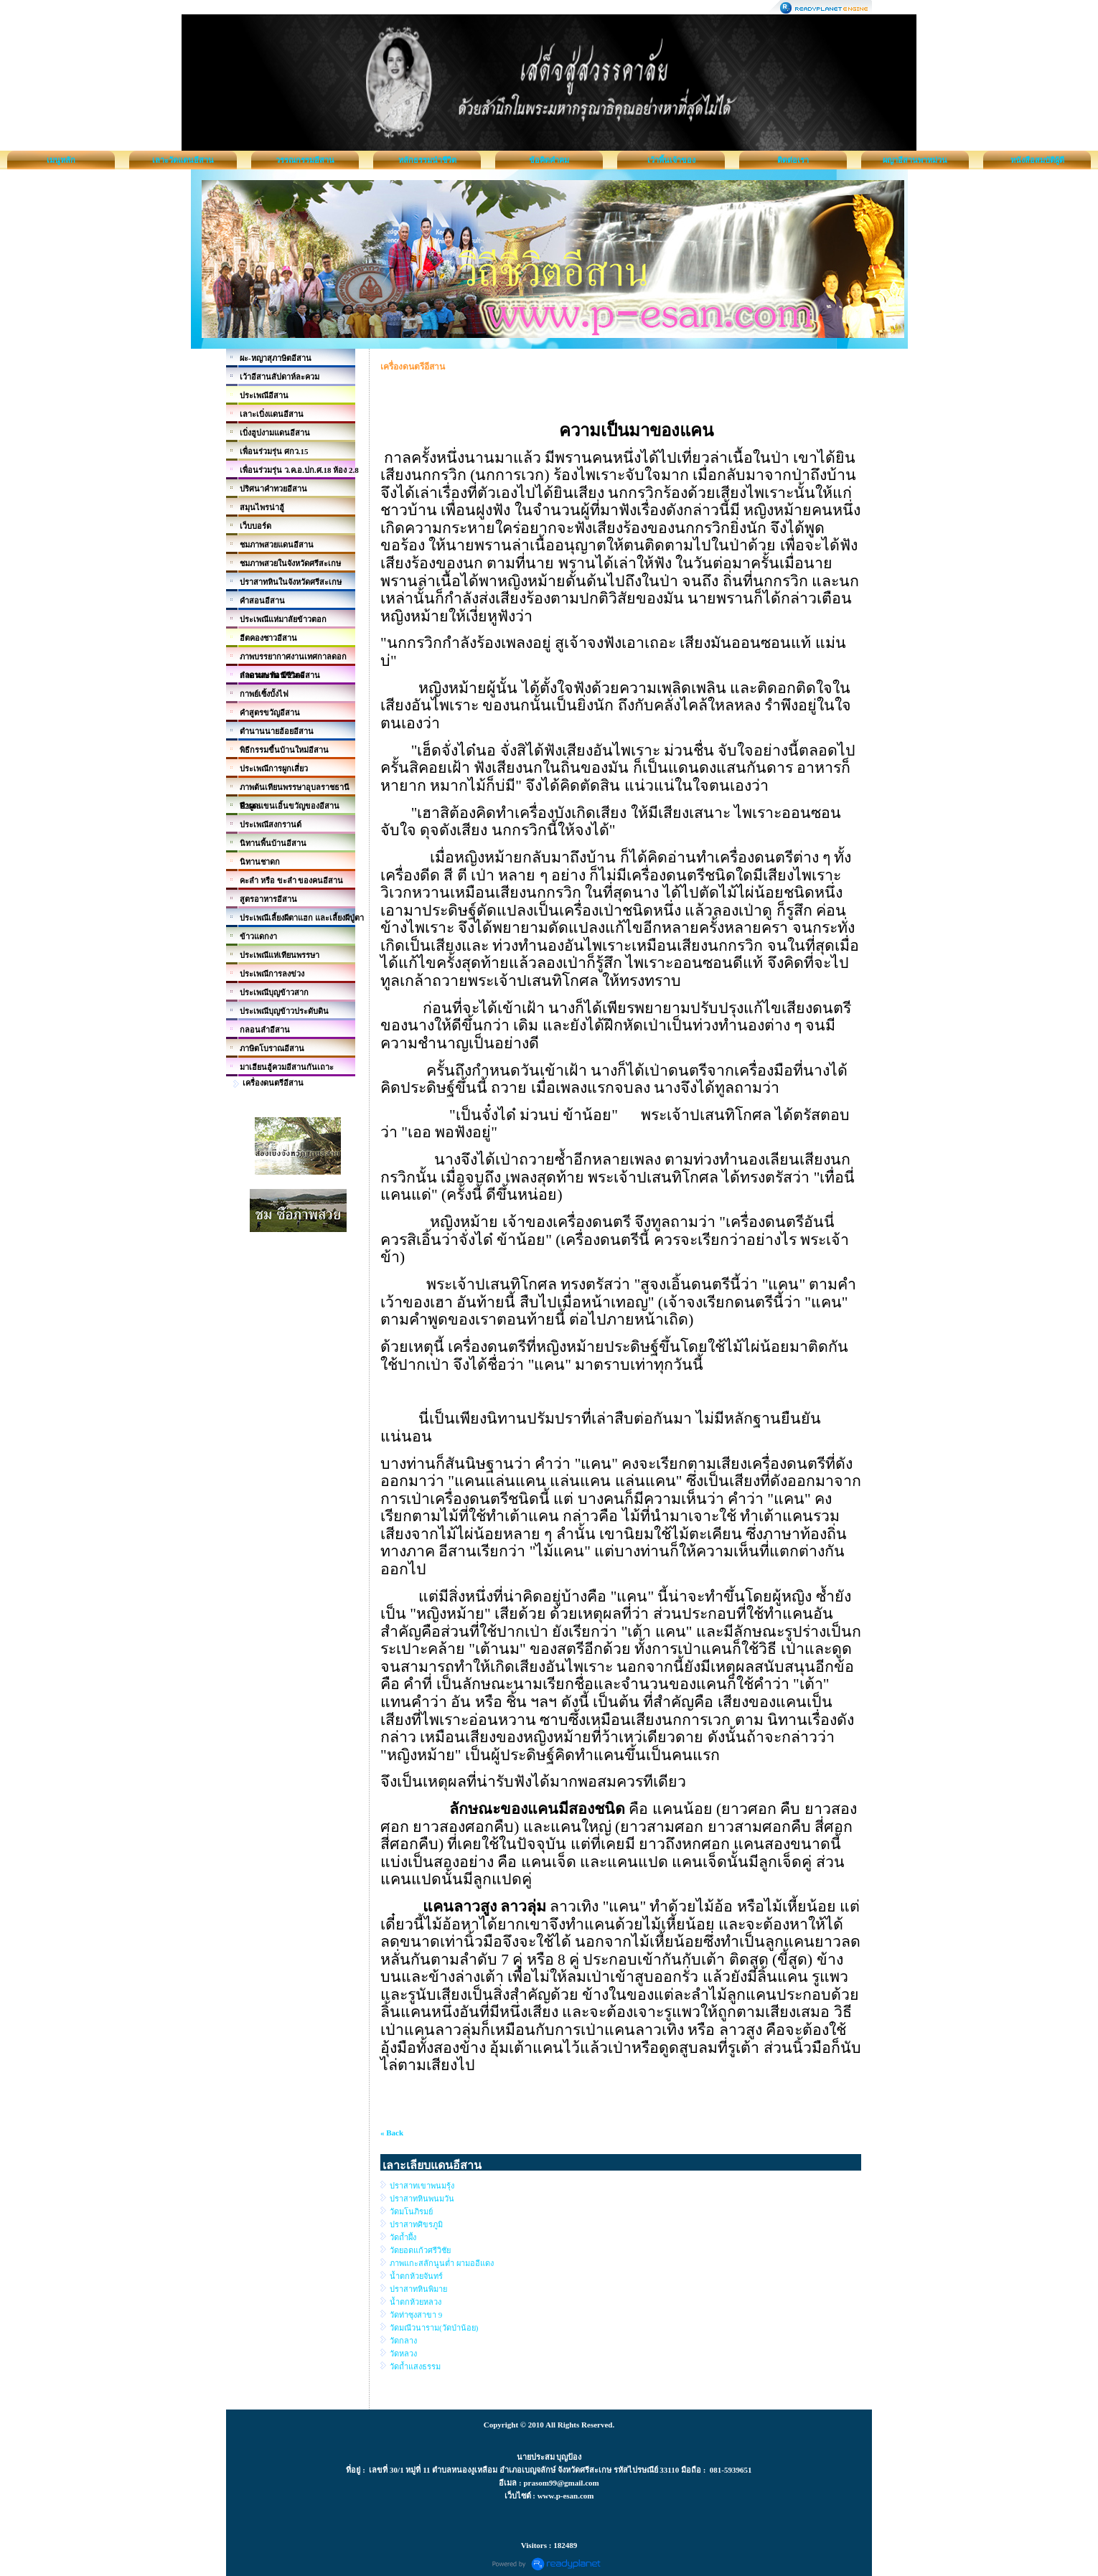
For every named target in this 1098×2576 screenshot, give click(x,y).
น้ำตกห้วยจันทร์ (416, 2276)
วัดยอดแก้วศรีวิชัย (420, 2250)
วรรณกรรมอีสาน (305, 160)
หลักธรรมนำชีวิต (427, 160)
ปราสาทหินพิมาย (418, 2289)
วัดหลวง (403, 2353)
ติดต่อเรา (793, 160)
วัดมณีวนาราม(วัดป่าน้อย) (434, 2327)
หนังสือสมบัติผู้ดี (1037, 160)
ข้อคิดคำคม (549, 160)
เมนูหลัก (61, 160)
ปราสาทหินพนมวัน (422, 2198)
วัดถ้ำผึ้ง (403, 2237)
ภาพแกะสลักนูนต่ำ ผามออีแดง (442, 2263)
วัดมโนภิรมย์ (411, 2211)
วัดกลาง (403, 2340)
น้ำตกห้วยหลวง (415, 2302)
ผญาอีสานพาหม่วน (915, 160)
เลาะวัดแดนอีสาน (183, 160)
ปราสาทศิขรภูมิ (416, 2224)
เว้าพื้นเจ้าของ (671, 160)
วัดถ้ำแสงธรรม (415, 2366)
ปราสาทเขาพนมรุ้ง (422, 2185)
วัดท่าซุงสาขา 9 (416, 2315)
